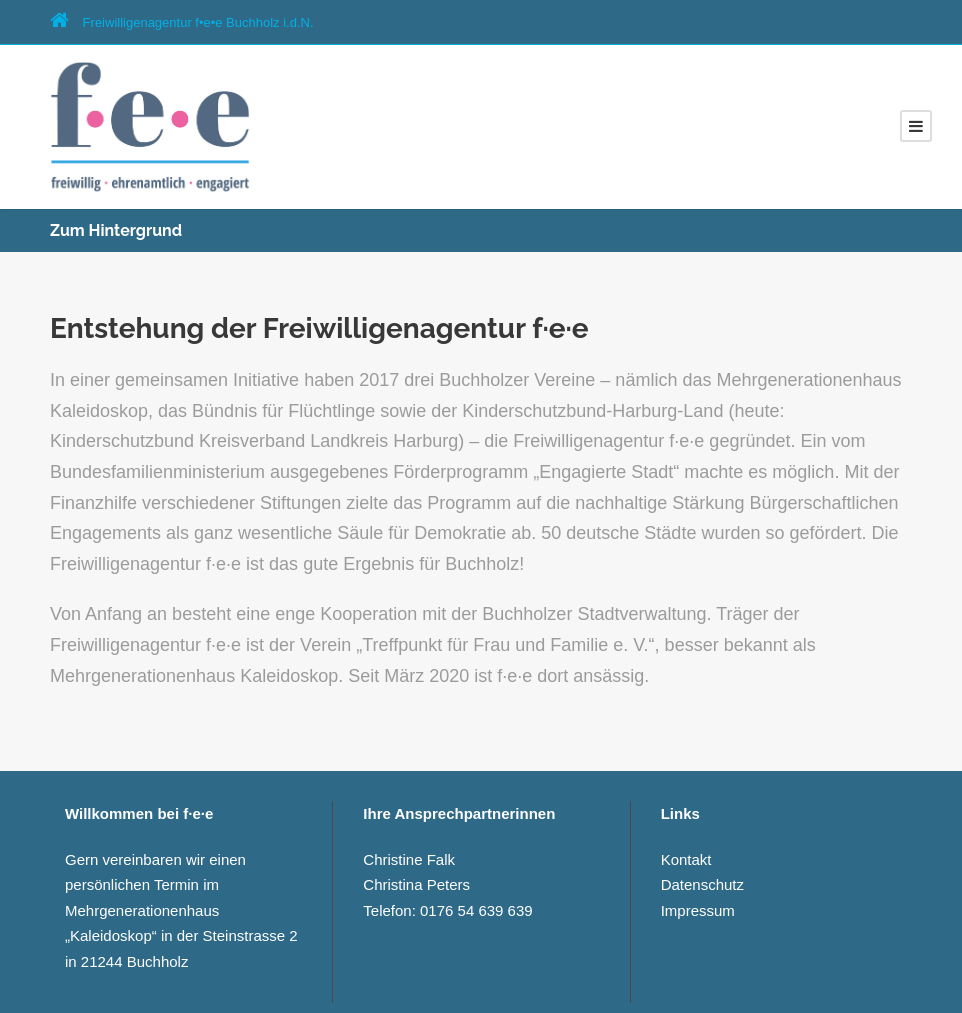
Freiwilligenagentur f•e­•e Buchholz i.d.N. (182, 22)
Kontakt (686, 859)
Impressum (698, 910)
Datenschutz (702, 884)
